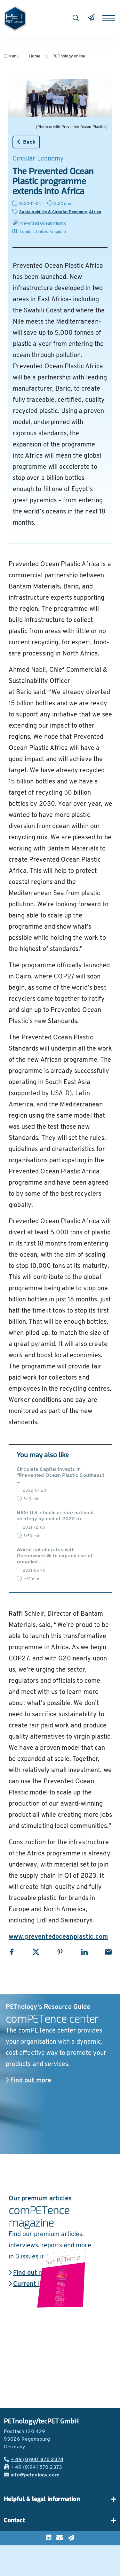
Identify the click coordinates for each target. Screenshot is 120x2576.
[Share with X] (36, 1952)
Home (34, 56)
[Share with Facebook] (12, 1952)
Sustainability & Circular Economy (53, 212)
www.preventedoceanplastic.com (58, 1937)
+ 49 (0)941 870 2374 (33, 2459)
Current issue (31, 2284)
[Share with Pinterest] (60, 1952)
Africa (95, 212)
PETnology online (68, 56)
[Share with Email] (108, 1952)
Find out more (28, 2081)
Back (26, 142)
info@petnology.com (32, 2475)
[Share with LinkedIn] (84, 1952)
